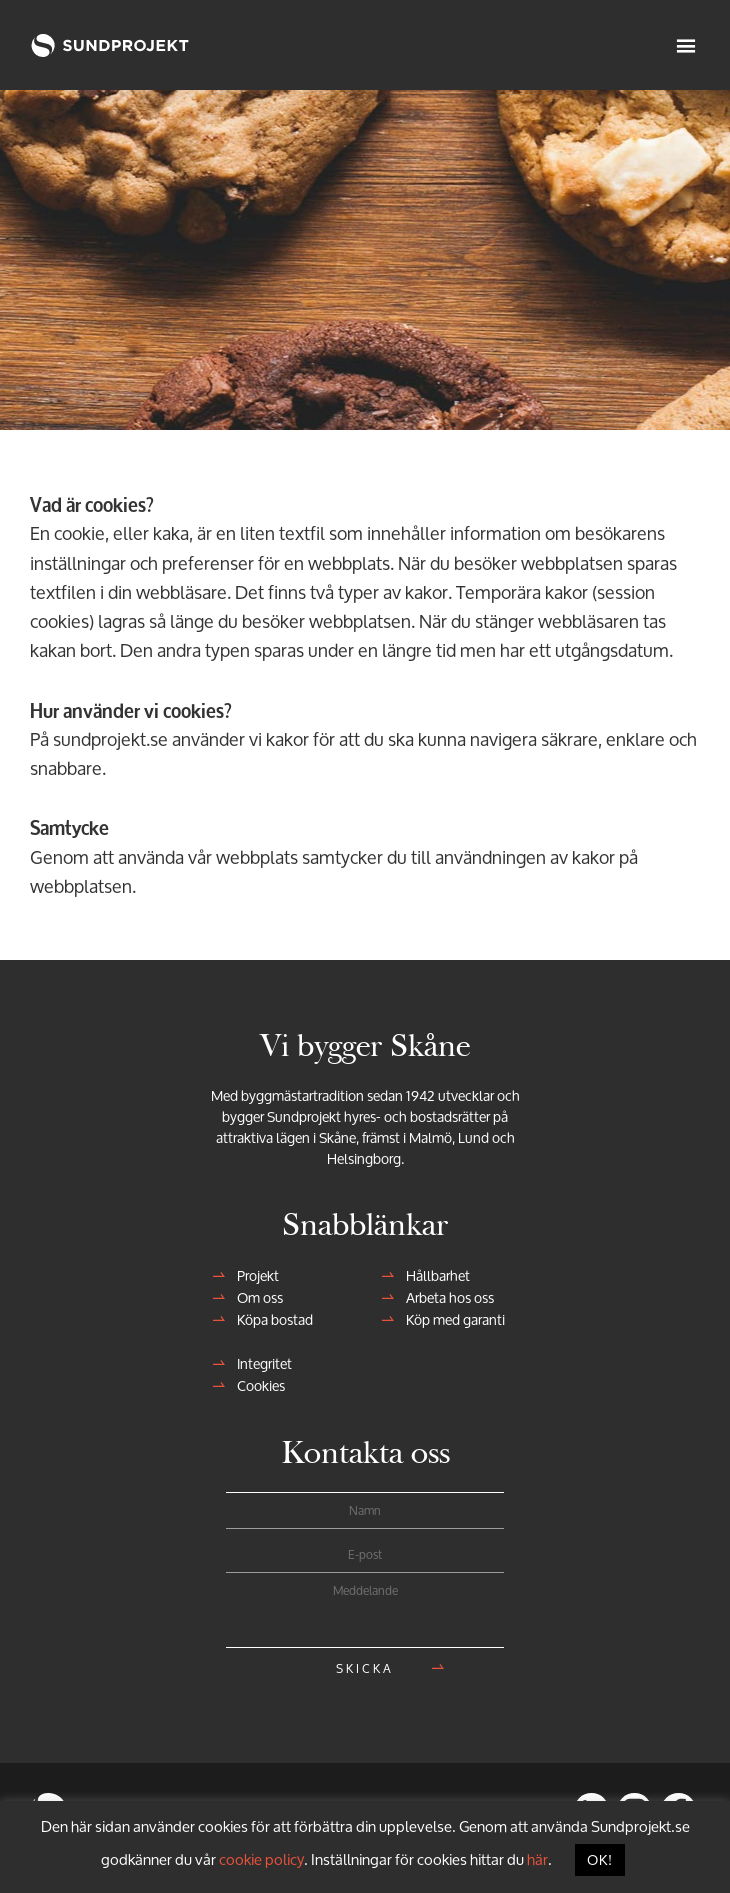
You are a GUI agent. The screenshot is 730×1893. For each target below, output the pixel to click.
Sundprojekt (86, 45)
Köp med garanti (449, 1319)
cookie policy (261, 1859)
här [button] (537, 1859)
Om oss (254, 1297)
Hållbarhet (432, 1275)
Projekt (252, 1275)
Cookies (255, 1385)
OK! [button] (600, 1859)
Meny (688, 45)
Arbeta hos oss (444, 1297)
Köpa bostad (269, 1319)
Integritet (258, 1363)
